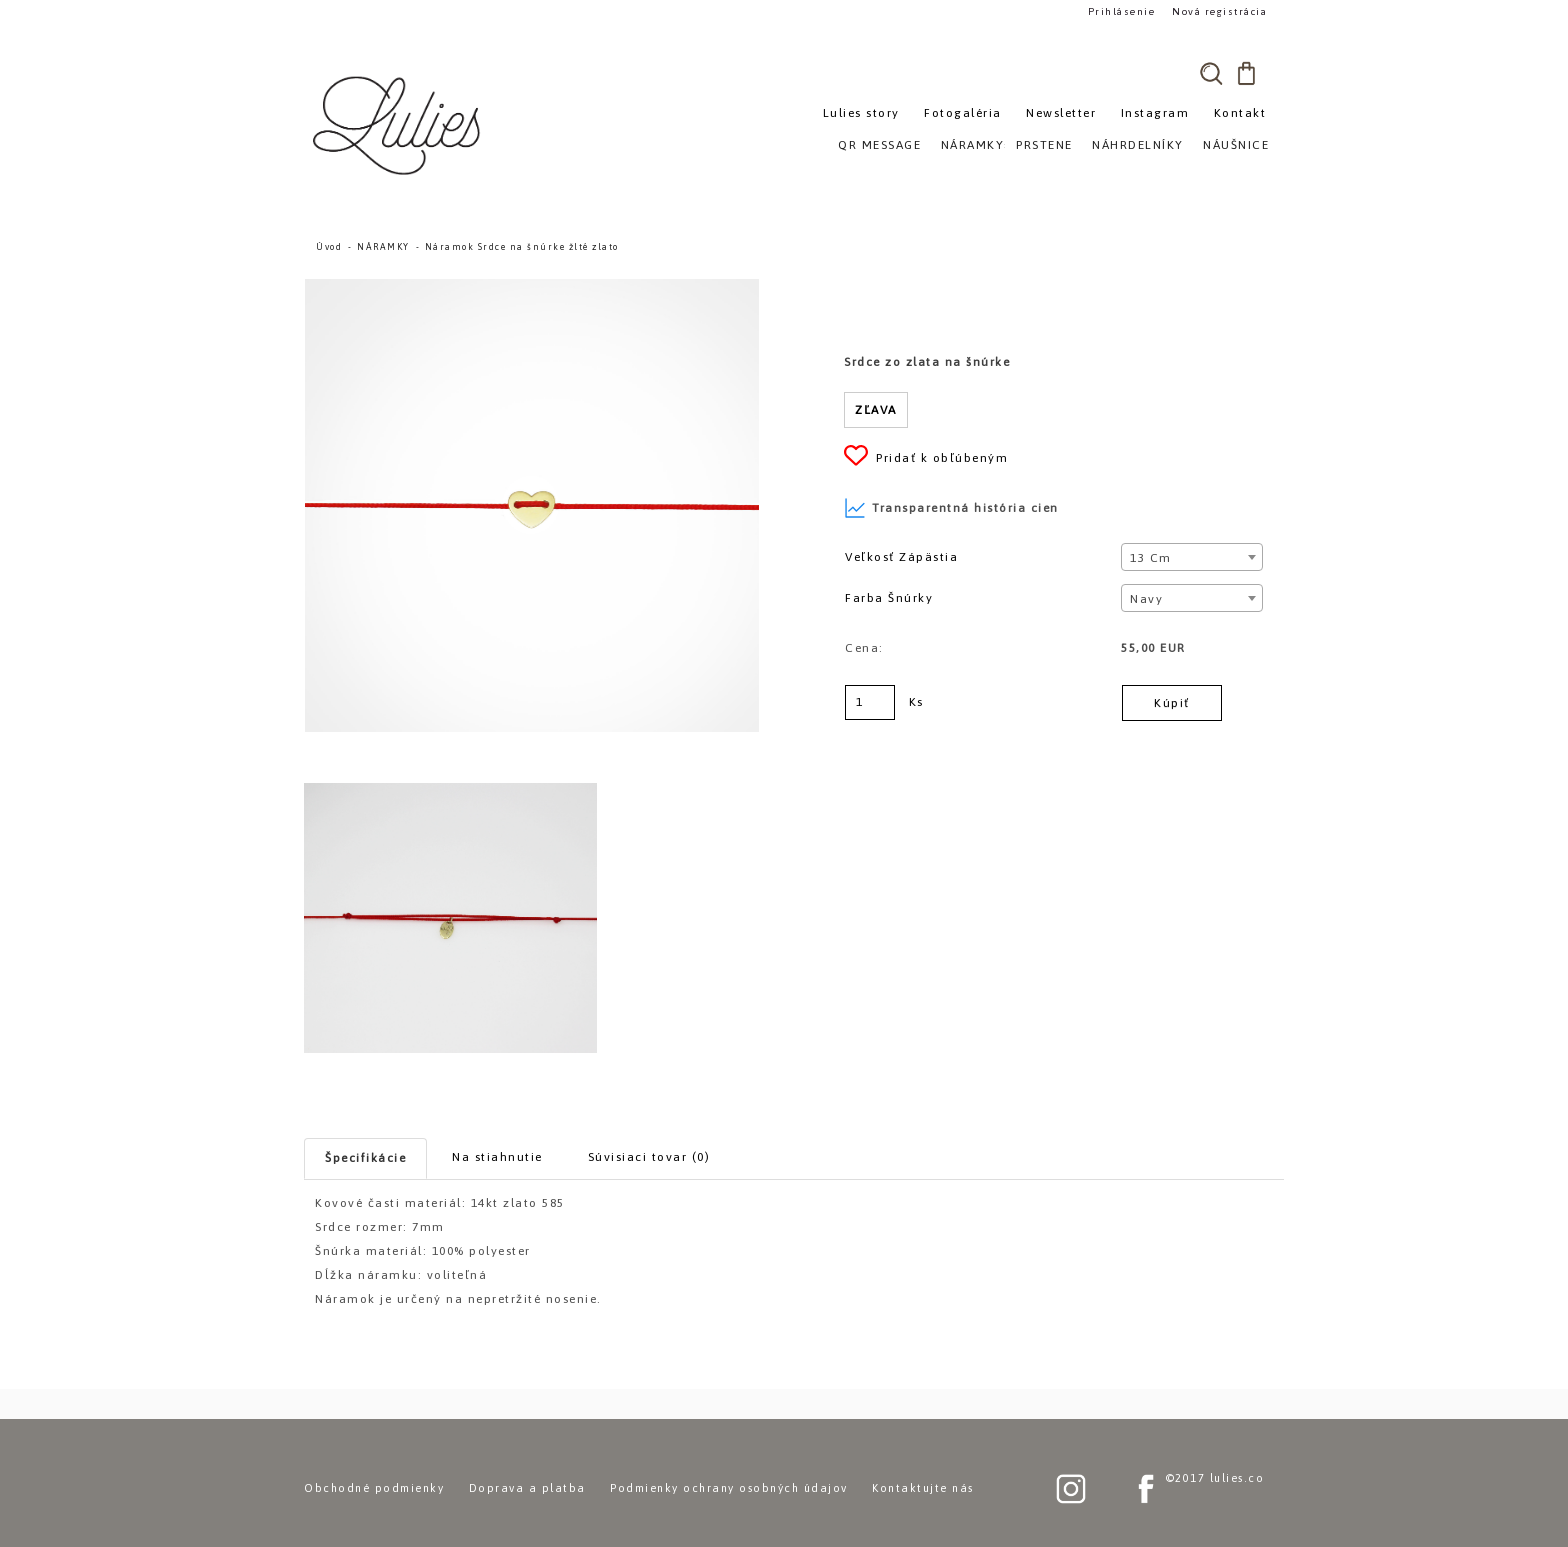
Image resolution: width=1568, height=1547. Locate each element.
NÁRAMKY (383, 247)
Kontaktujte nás (923, 1488)
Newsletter (1061, 113)
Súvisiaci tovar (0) (649, 1157)
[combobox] (1191, 557)
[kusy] (870, 702)
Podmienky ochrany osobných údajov (729, 1488)
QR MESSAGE (879, 145)
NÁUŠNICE (1236, 145)
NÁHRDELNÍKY (1138, 145)
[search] (1211, 73)
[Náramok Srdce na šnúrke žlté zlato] (532, 288)
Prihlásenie (1122, 11)
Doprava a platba (527, 1488)
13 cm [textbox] (1151, 558)
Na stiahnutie (497, 1157)
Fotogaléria (963, 113)
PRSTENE (1044, 145)
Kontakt (1240, 113)
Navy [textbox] (1146, 599)
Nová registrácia (1219, 11)
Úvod (329, 247)
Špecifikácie (365, 1158)
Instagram (1155, 113)
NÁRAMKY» (976, 145)
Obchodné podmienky (374, 1488)
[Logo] (399, 125)
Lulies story (861, 113)
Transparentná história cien (951, 508)
